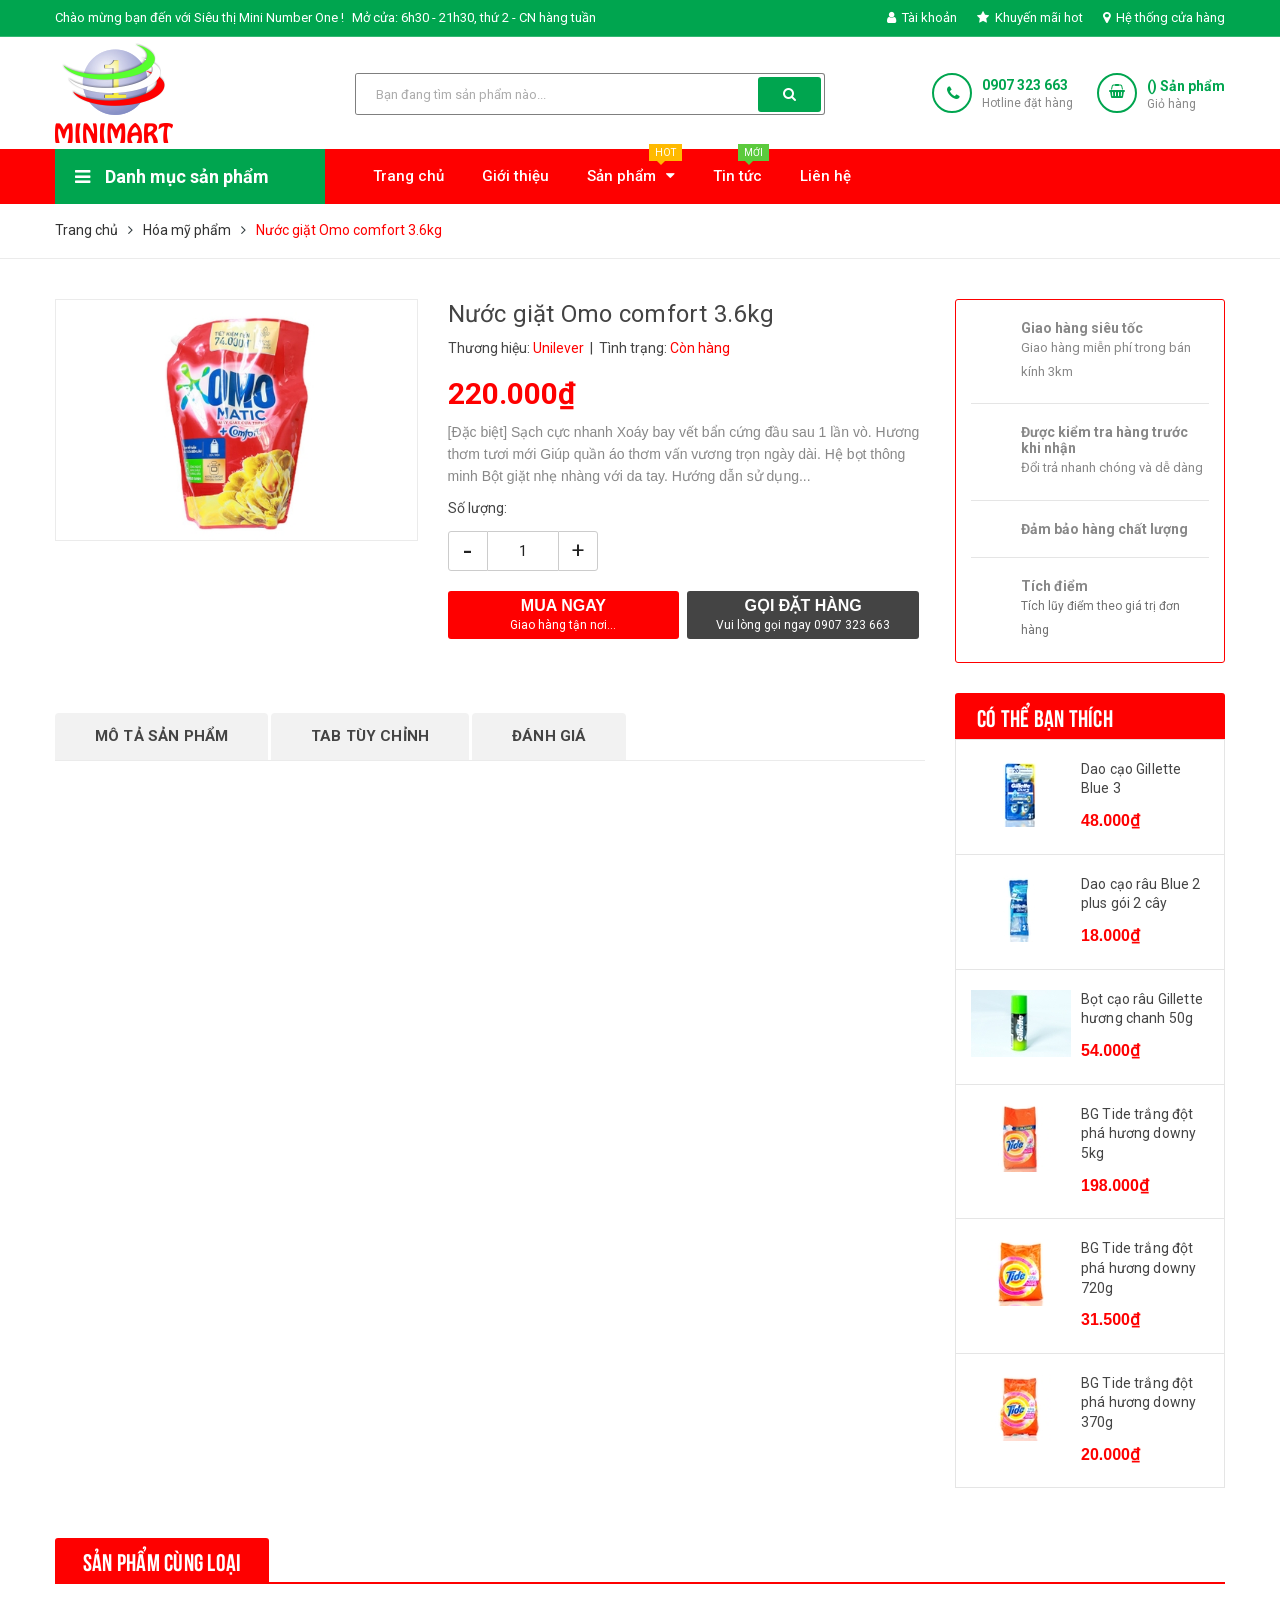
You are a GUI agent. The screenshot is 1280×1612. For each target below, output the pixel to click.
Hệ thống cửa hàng (1164, 17)
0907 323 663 (1025, 85)
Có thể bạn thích (1045, 716)
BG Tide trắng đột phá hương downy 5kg (1138, 1133)
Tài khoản (922, 17)
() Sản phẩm (1186, 95)
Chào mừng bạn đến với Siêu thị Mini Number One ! (199, 17)
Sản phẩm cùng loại (162, 1560)
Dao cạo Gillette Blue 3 (1131, 779)
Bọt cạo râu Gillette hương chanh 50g (1142, 1009)
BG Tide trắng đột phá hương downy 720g (1138, 1267)
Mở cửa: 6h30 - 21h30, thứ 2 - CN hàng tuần (474, 17)
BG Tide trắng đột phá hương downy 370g (1138, 1402)
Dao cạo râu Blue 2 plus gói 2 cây (1141, 894)
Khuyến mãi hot (1030, 17)
